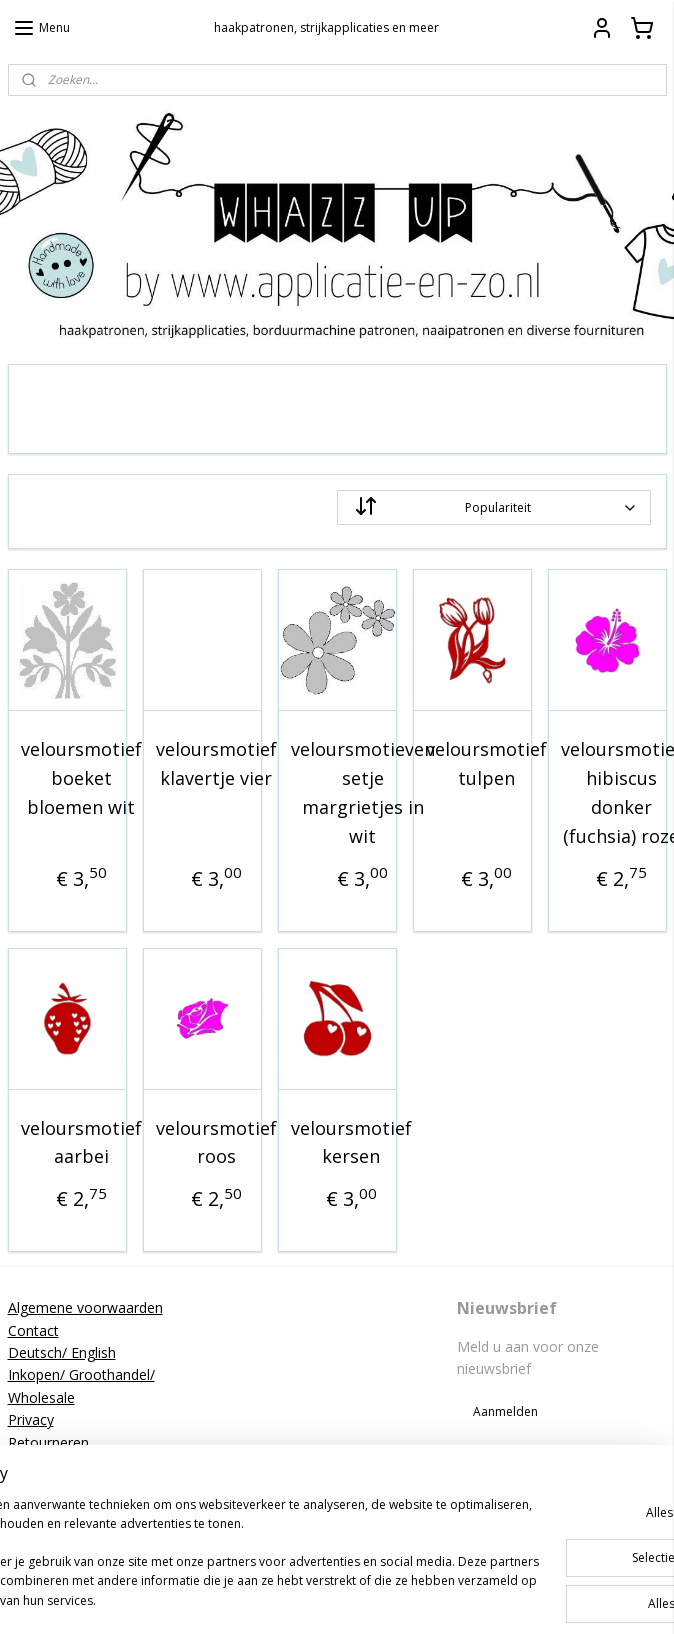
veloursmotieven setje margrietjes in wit (363, 792)
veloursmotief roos (216, 1142)
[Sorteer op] (494, 507)
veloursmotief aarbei (81, 1142)
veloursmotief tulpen (486, 763)
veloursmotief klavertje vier (216, 763)
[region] (205, 1526)
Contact (33, 1330)
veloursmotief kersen (351, 1142)
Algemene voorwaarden (85, 1307)
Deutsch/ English (62, 1352)
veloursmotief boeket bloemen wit (81, 778)
